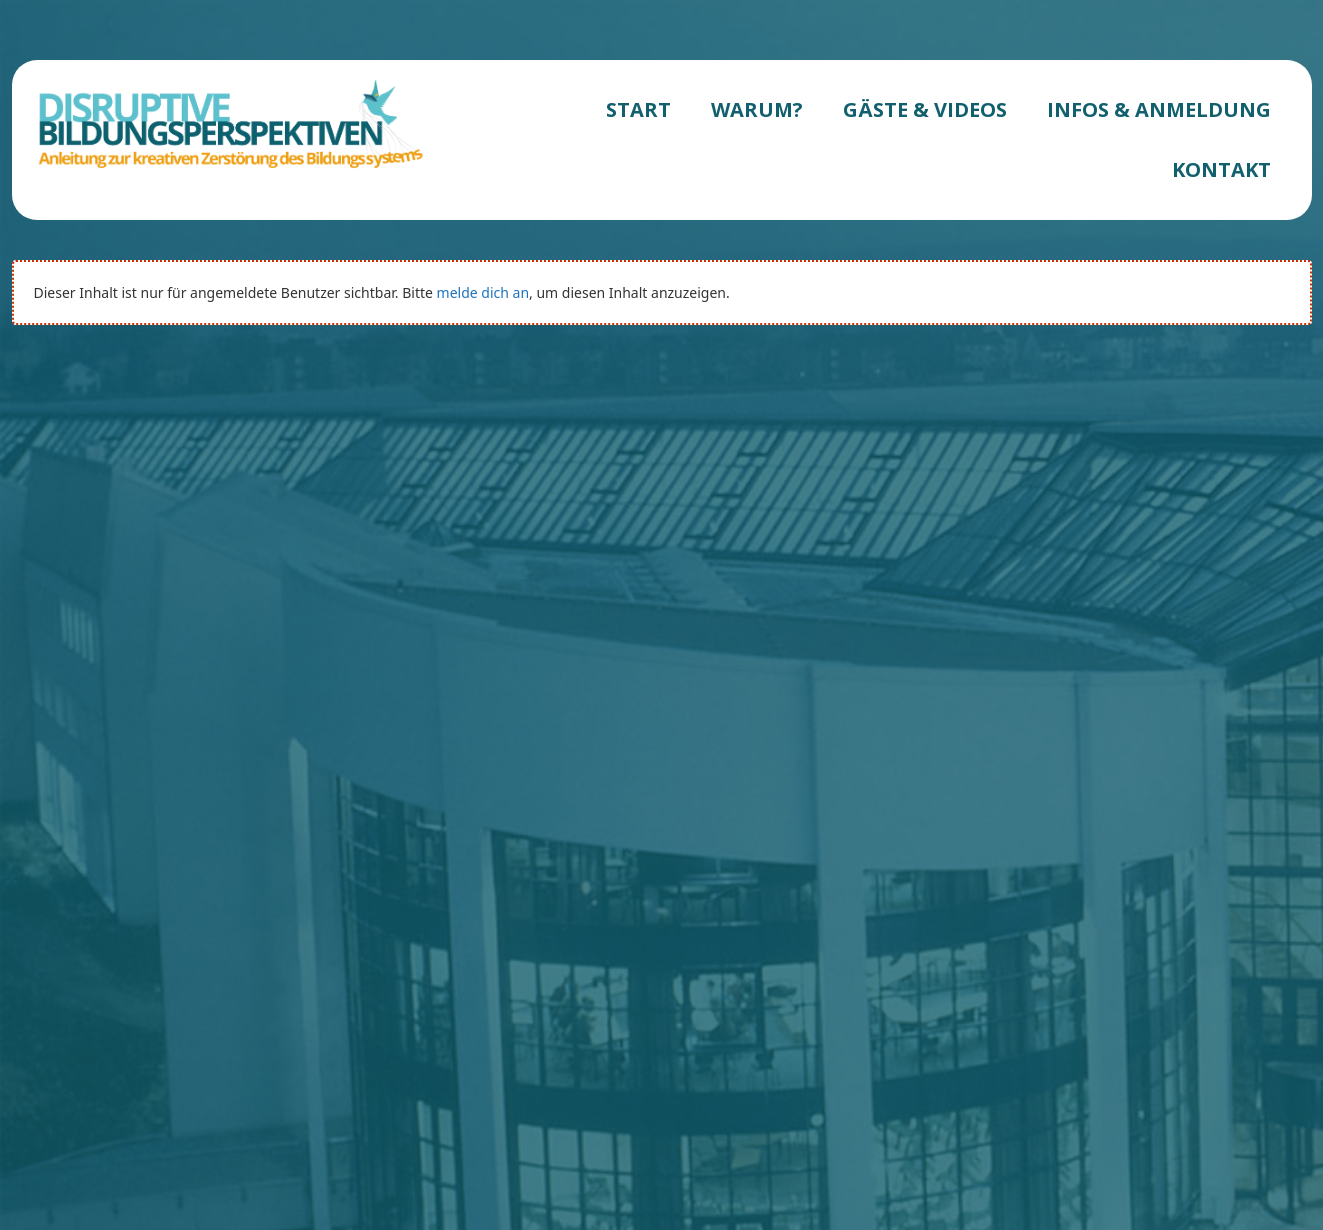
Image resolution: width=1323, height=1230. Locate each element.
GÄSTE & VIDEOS (925, 109)
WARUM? (757, 109)
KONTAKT (1221, 169)
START (638, 109)
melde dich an (483, 292)
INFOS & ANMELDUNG (1159, 109)
